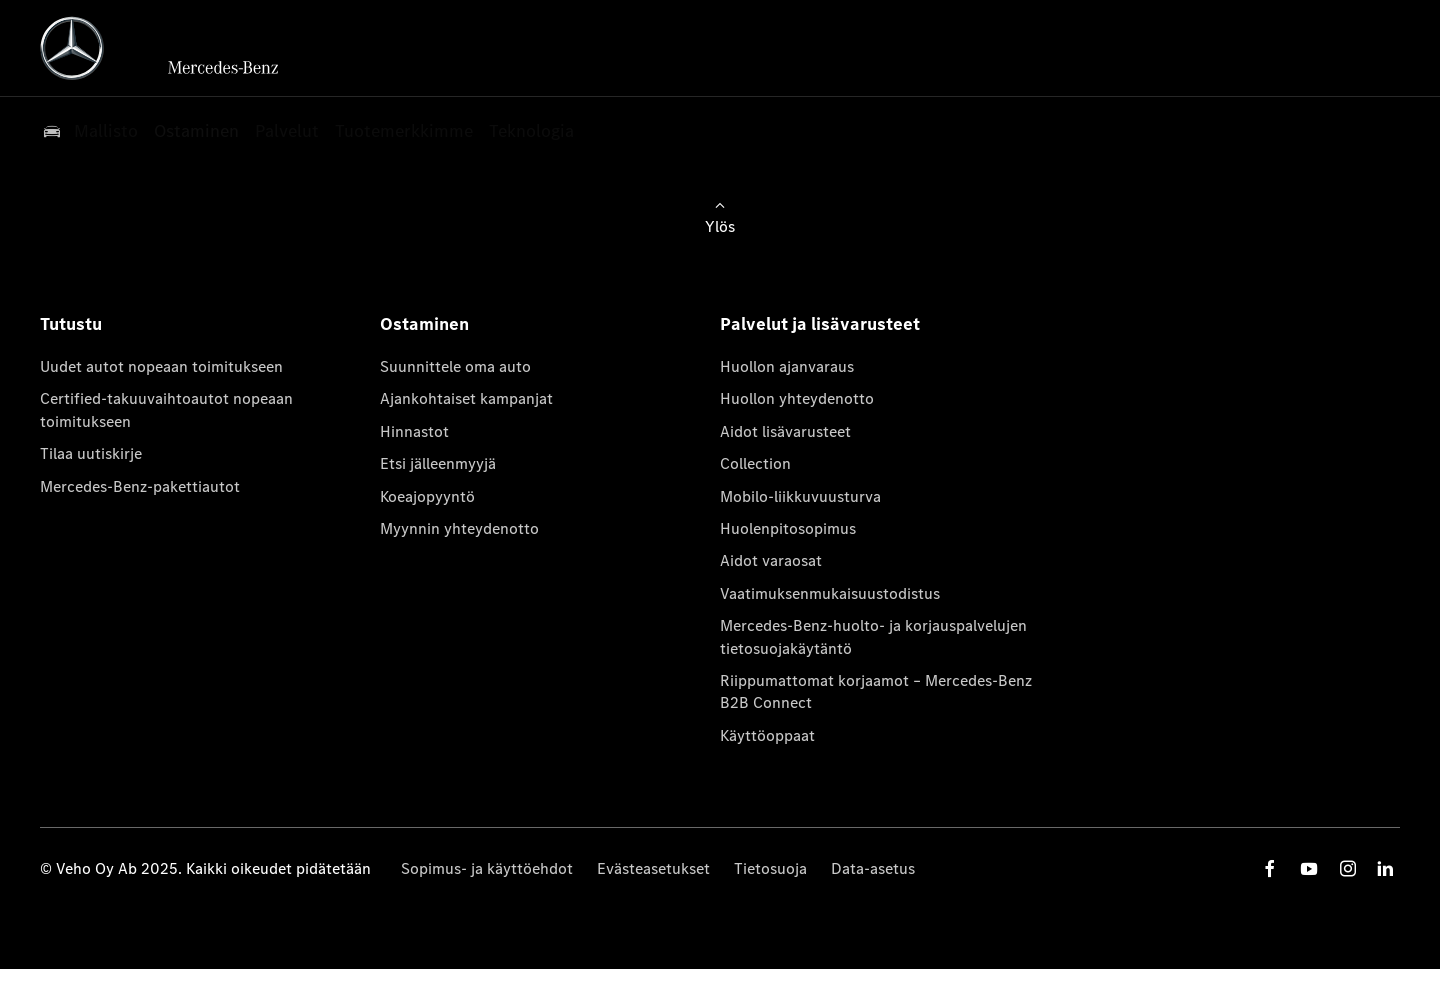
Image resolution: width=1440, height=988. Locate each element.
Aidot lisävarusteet (785, 431)
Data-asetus (873, 868)
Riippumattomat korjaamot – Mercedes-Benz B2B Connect (876, 691)
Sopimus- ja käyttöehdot (487, 868)
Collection (755, 463)
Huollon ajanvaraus (787, 366)
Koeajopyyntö (427, 496)
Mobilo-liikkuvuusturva (800, 496)
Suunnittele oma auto (455, 366)
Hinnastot (414, 431)
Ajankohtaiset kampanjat (466, 398)
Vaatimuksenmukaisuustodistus (830, 593)
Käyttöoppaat (767, 735)
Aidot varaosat (771, 560)
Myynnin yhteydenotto (459, 528)
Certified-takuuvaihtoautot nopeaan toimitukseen (166, 409)
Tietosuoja (770, 868)
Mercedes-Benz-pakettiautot (140, 486)
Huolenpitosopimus (788, 528)
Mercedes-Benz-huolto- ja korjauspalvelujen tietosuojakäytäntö (873, 636)
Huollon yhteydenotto (797, 398)
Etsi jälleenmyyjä (438, 463)
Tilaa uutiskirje (91, 453)
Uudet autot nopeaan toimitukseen (161, 366)
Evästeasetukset (653, 868)
